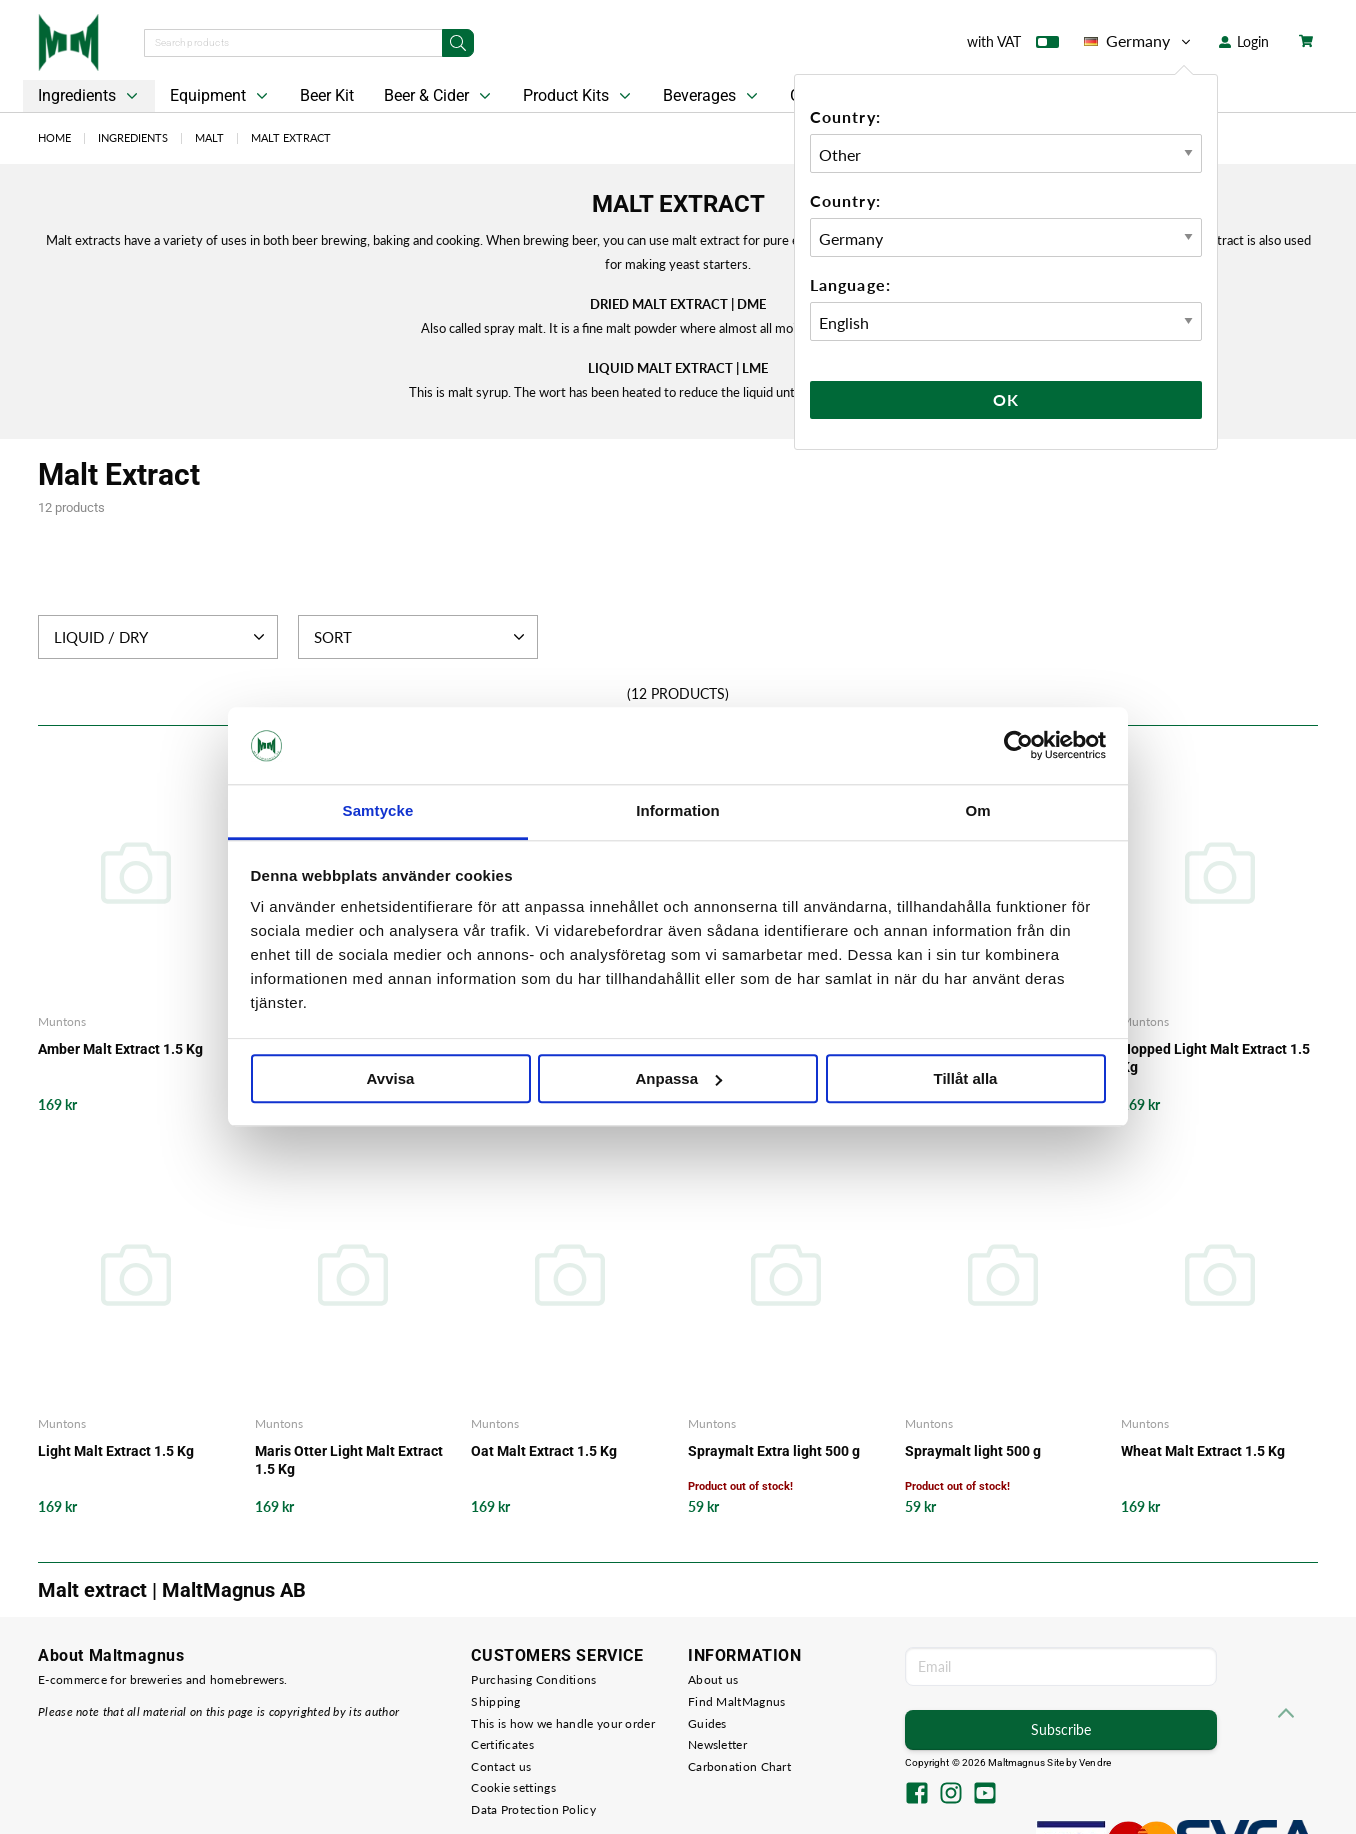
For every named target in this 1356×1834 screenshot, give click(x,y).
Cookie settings (513, 1787)
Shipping (495, 1701)
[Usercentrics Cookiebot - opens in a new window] (1018, 746)
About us (713, 1679)
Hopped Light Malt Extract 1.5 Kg (1215, 1058)
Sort (421, 637)
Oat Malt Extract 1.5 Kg (544, 1451)
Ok (1006, 399)
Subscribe (1061, 1729)
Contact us (501, 1766)
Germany (1139, 41)
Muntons (62, 1021)
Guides (707, 1723)
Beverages (712, 96)
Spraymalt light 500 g (973, 1451)
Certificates (502, 1744)
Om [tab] (977, 810)
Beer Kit (327, 95)
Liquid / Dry (161, 637)
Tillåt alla (966, 1078)
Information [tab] (678, 810)
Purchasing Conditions (533, 1679)
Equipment (221, 96)
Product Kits (579, 96)
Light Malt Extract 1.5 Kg (116, 1451)
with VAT (1013, 46)
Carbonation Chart (739, 1766)
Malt (209, 137)
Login (1244, 41)
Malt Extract (291, 137)
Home (54, 137)
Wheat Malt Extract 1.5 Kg (1203, 1451)
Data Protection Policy (533, 1809)
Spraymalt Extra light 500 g (774, 1451)
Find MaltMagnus (737, 1701)
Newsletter (717, 1744)
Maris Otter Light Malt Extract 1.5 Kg (349, 1460)
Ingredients (90, 96)
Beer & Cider (439, 96)
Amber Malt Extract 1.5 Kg (120, 1049)
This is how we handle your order (563, 1723)
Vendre (1095, 1762)
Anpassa (678, 1078)
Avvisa (391, 1078)
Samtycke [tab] (378, 810)
